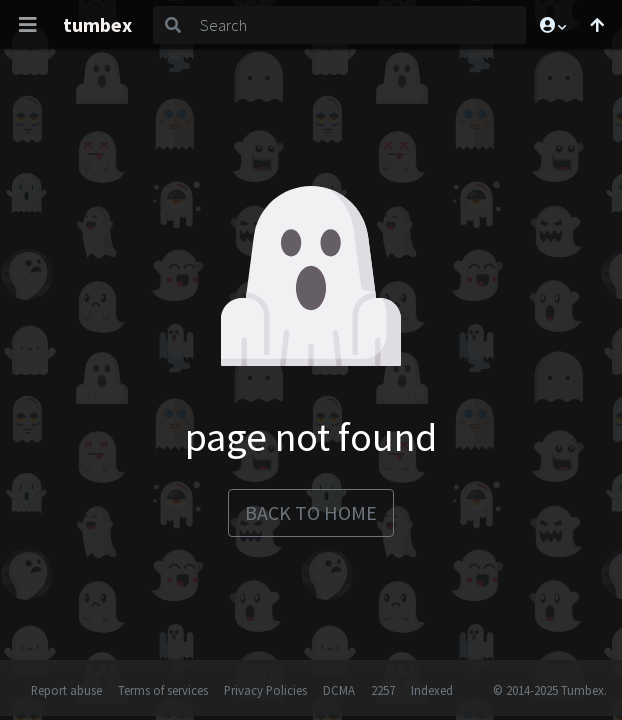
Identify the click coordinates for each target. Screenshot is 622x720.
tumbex (97, 24)
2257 (383, 690)
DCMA (339, 690)
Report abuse (66, 690)
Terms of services (163, 690)
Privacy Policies (265, 690)
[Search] (359, 25)
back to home (311, 512)
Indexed (432, 690)
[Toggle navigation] (28, 25)
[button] (552, 25)
